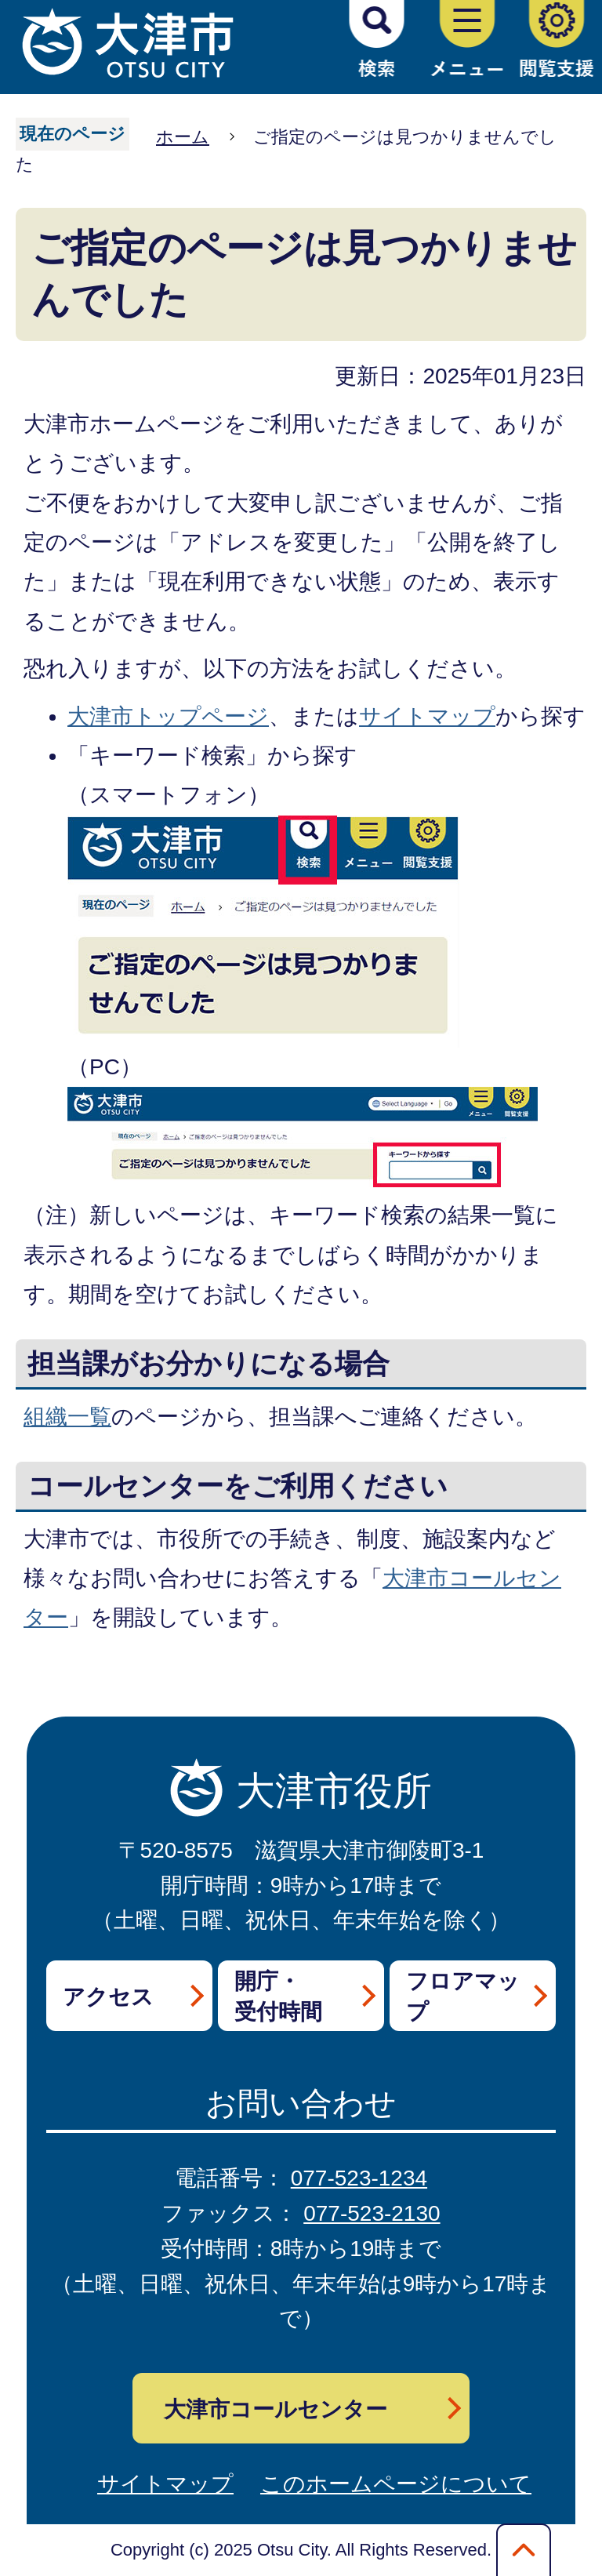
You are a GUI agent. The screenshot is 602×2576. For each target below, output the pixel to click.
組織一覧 (67, 1416)
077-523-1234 (359, 2178)
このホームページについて (395, 2484)
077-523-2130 (371, 2213)
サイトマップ (427, 716)
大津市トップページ (168, 716)
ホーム (182, 137)
